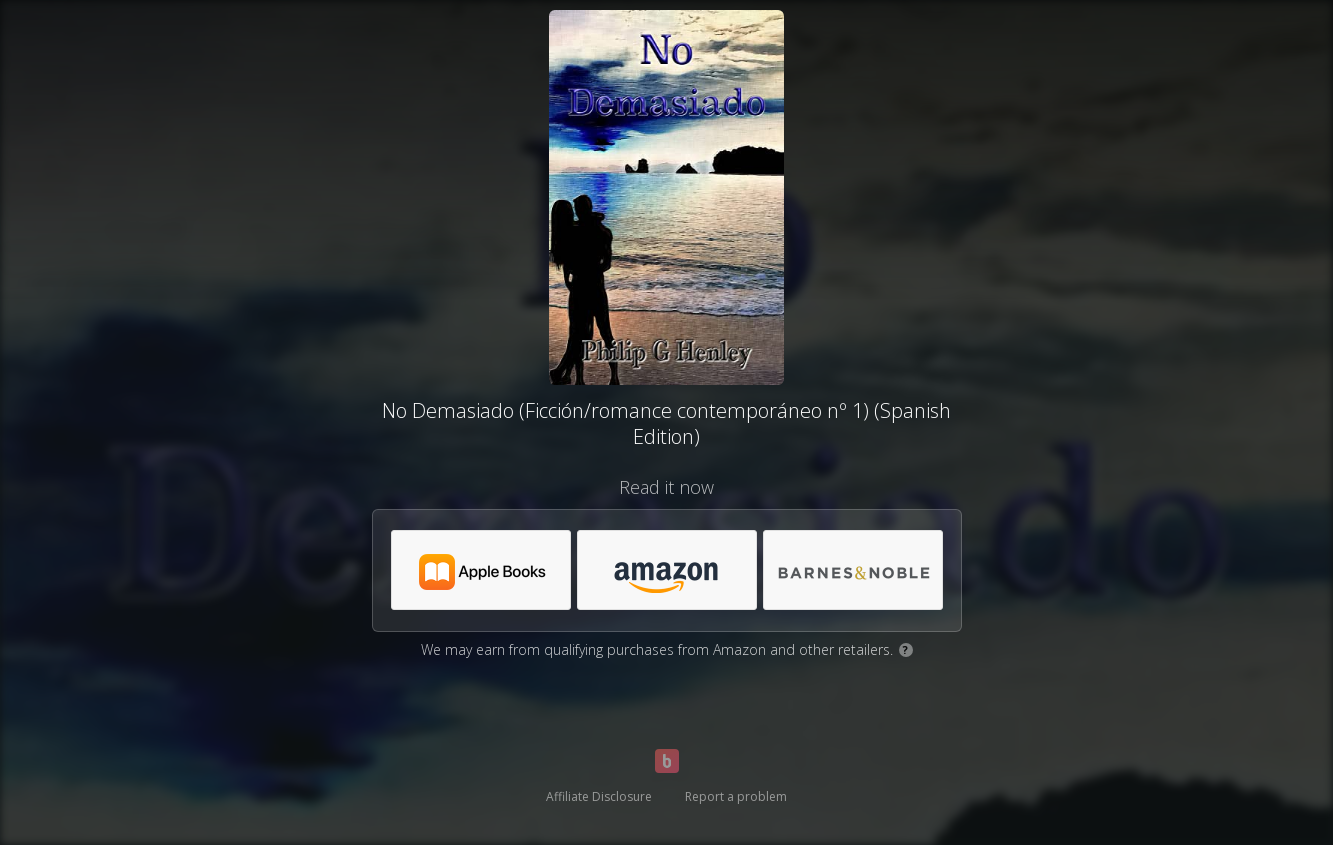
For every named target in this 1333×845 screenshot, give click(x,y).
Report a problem (736, 796)
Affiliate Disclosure (599, 796)
